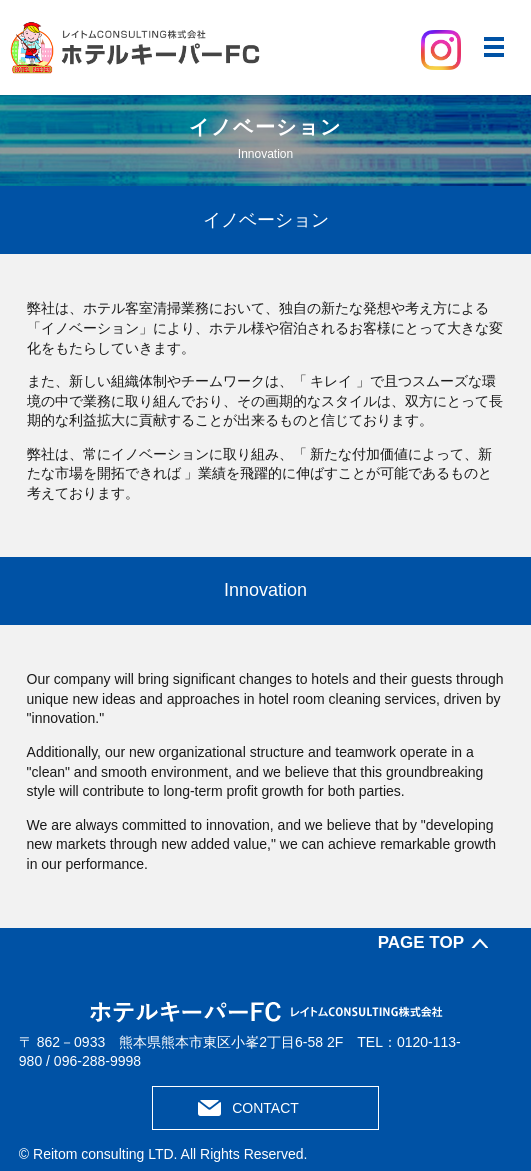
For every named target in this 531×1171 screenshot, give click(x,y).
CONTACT (265, 1108)
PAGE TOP (421, 942)
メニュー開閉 (494, 47)
